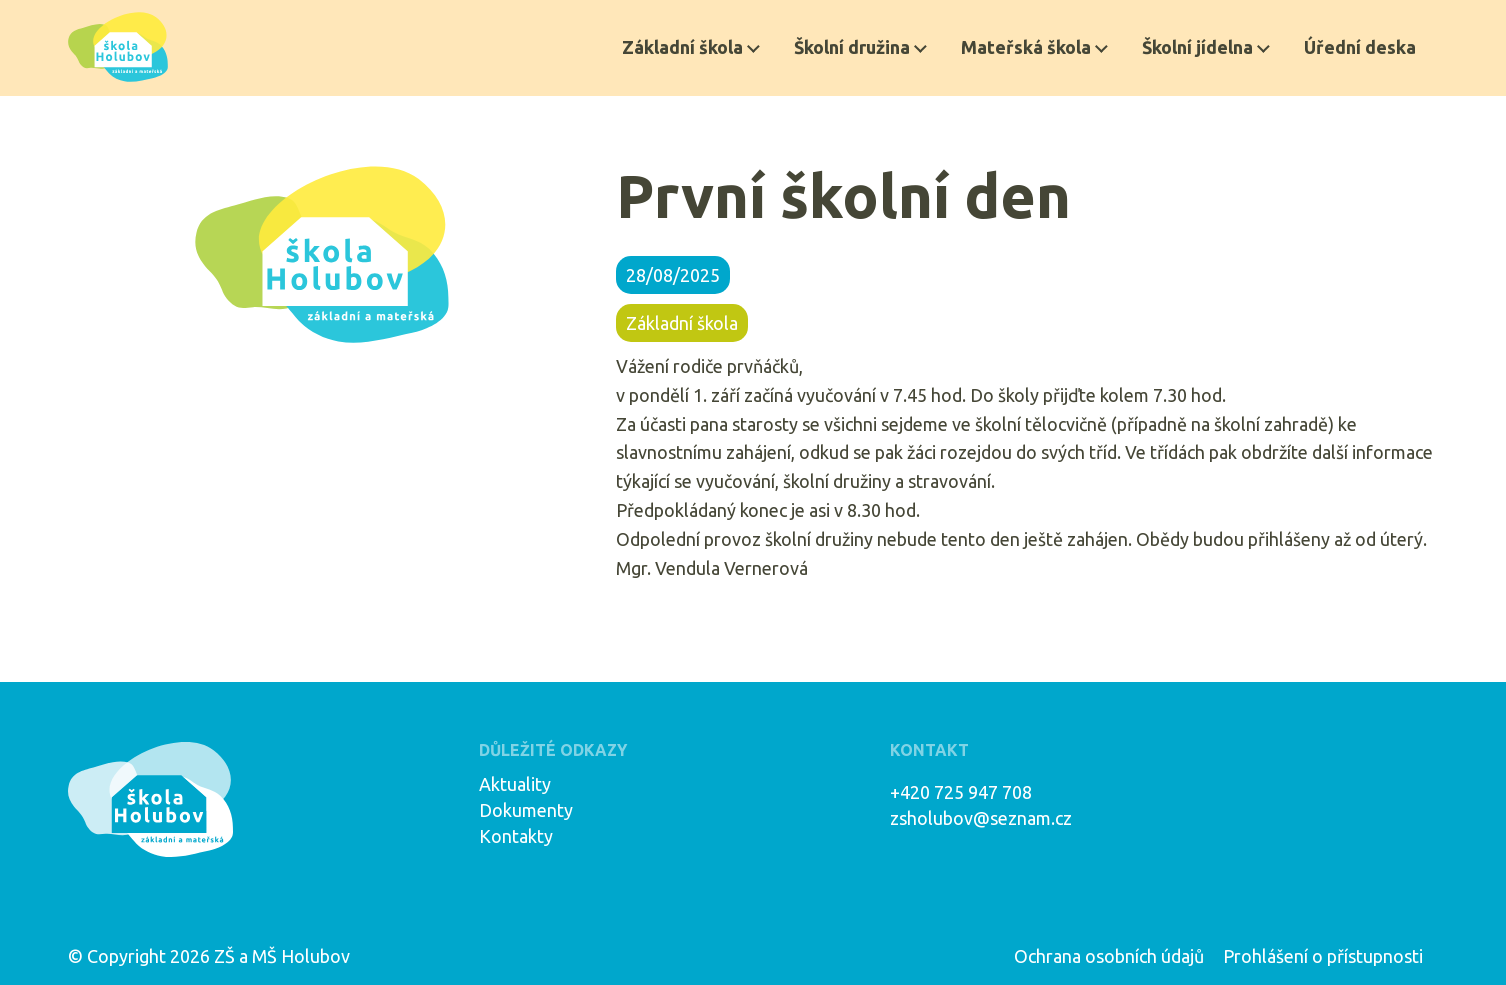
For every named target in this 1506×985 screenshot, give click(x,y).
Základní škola (682, 47)
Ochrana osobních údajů (1109, 956)
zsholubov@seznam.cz (981, 818)
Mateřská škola (1026, 47)
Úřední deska (1360, 47)
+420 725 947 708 (961, 792)
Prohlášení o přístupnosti (1323, 956)
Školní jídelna (1197, 47)
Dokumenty (526, 810)
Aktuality (515, 784)
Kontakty (516, 836)
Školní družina (852, 47)
